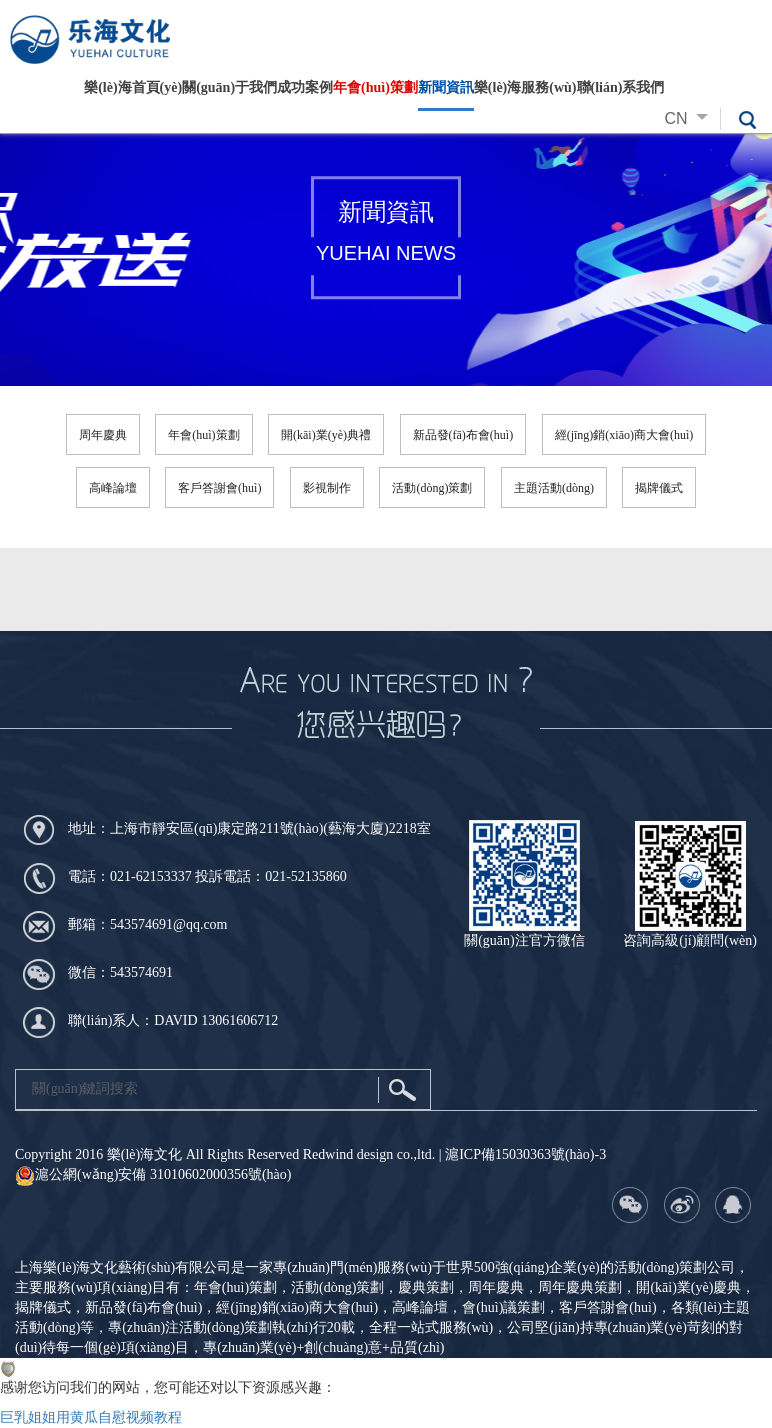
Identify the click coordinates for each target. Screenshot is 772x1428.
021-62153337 (151, 876)
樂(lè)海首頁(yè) (133, 87)
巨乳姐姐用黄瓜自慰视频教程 (91, 1417)
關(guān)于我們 (229, 87)
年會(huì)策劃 (375, 87)
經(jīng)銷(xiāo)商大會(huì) (624, 435)
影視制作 (327, 488)
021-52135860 (306, 876)
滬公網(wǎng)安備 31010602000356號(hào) (153, 1174)
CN (691, 118)
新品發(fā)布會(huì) (463, 435)
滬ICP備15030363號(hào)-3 (525, 1154)
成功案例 (305, 87)
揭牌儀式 (659, 488)
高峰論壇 (113, 488)
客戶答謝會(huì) (219, 488)
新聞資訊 (446, 87)
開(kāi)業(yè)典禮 (326, 435)
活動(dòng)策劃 (432, 488)
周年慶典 (103, 435)
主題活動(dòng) (554, 488)
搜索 (402, 1090)
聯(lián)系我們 (621, 87)
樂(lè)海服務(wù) (525, 87)
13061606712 (239, 1020)
